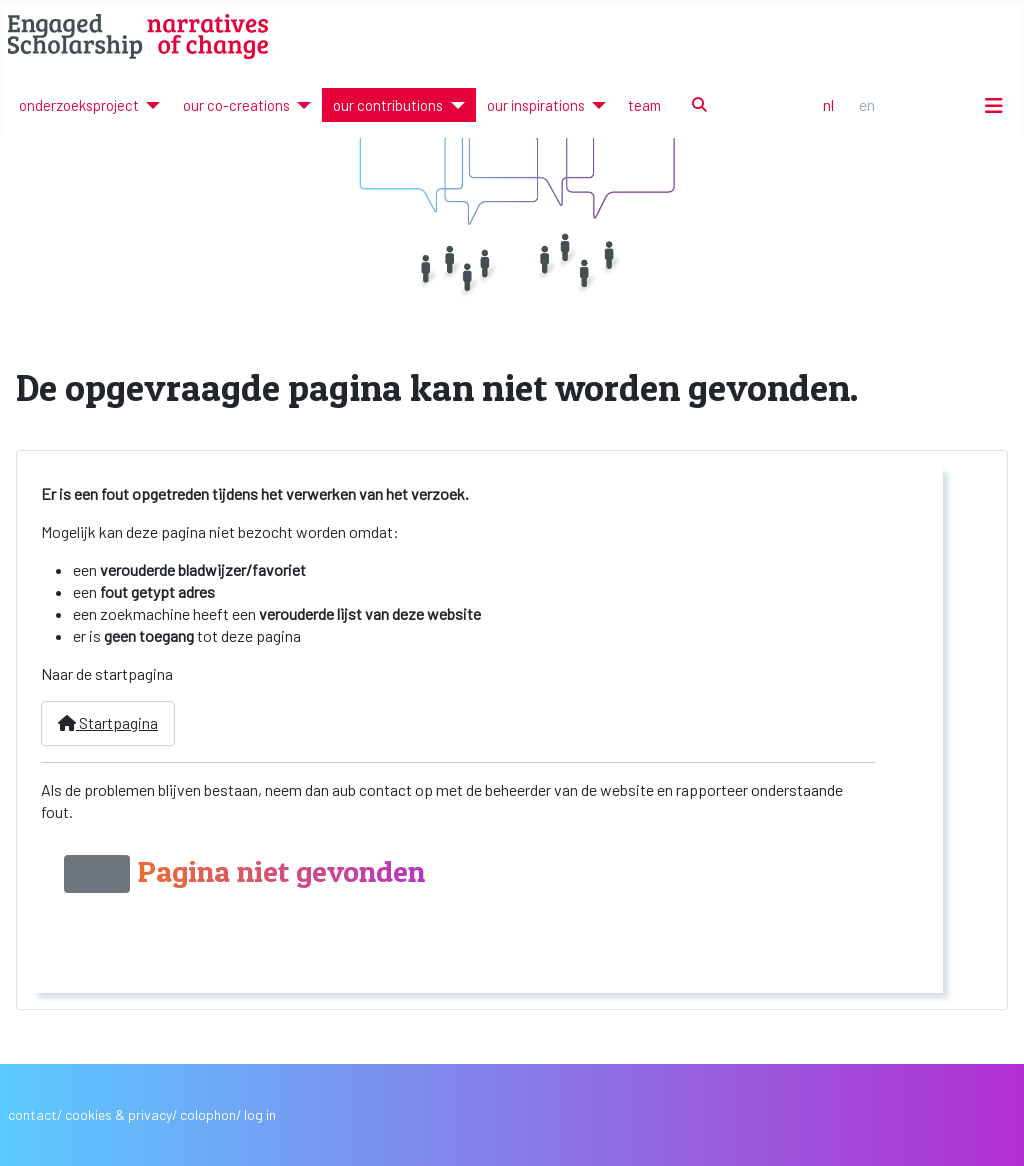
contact (32, 1114)
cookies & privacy (118, 1114)
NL (828, 104)
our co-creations (236, 105)
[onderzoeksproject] (149, 105)
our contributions (388, 105)
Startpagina (108, 722)
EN (867, 104)
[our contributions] (453, 105)
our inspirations (536, 105)
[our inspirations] (595, 105)
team (644, 105)
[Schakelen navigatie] (994, 105)
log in (260, 1114)
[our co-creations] (300, 105)
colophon (208, 1114)
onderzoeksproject (79, 105)
